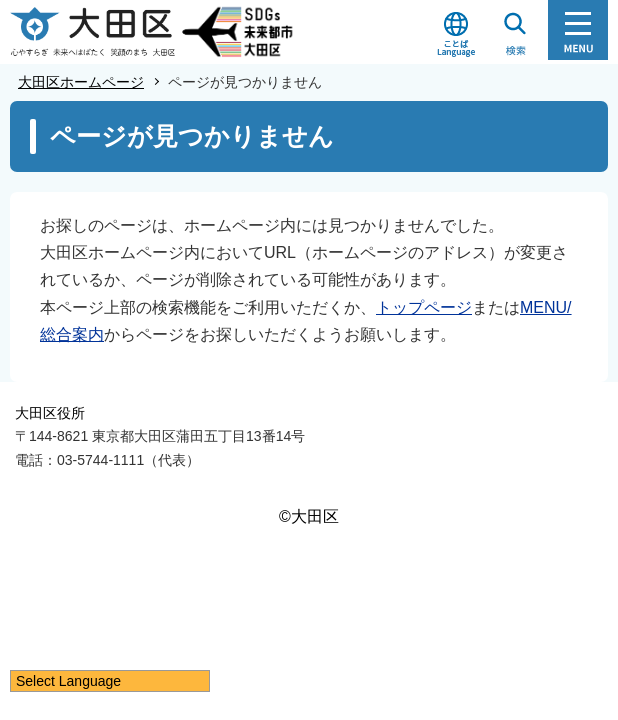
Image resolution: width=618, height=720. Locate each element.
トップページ (424, 307)
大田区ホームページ (81, 82)
